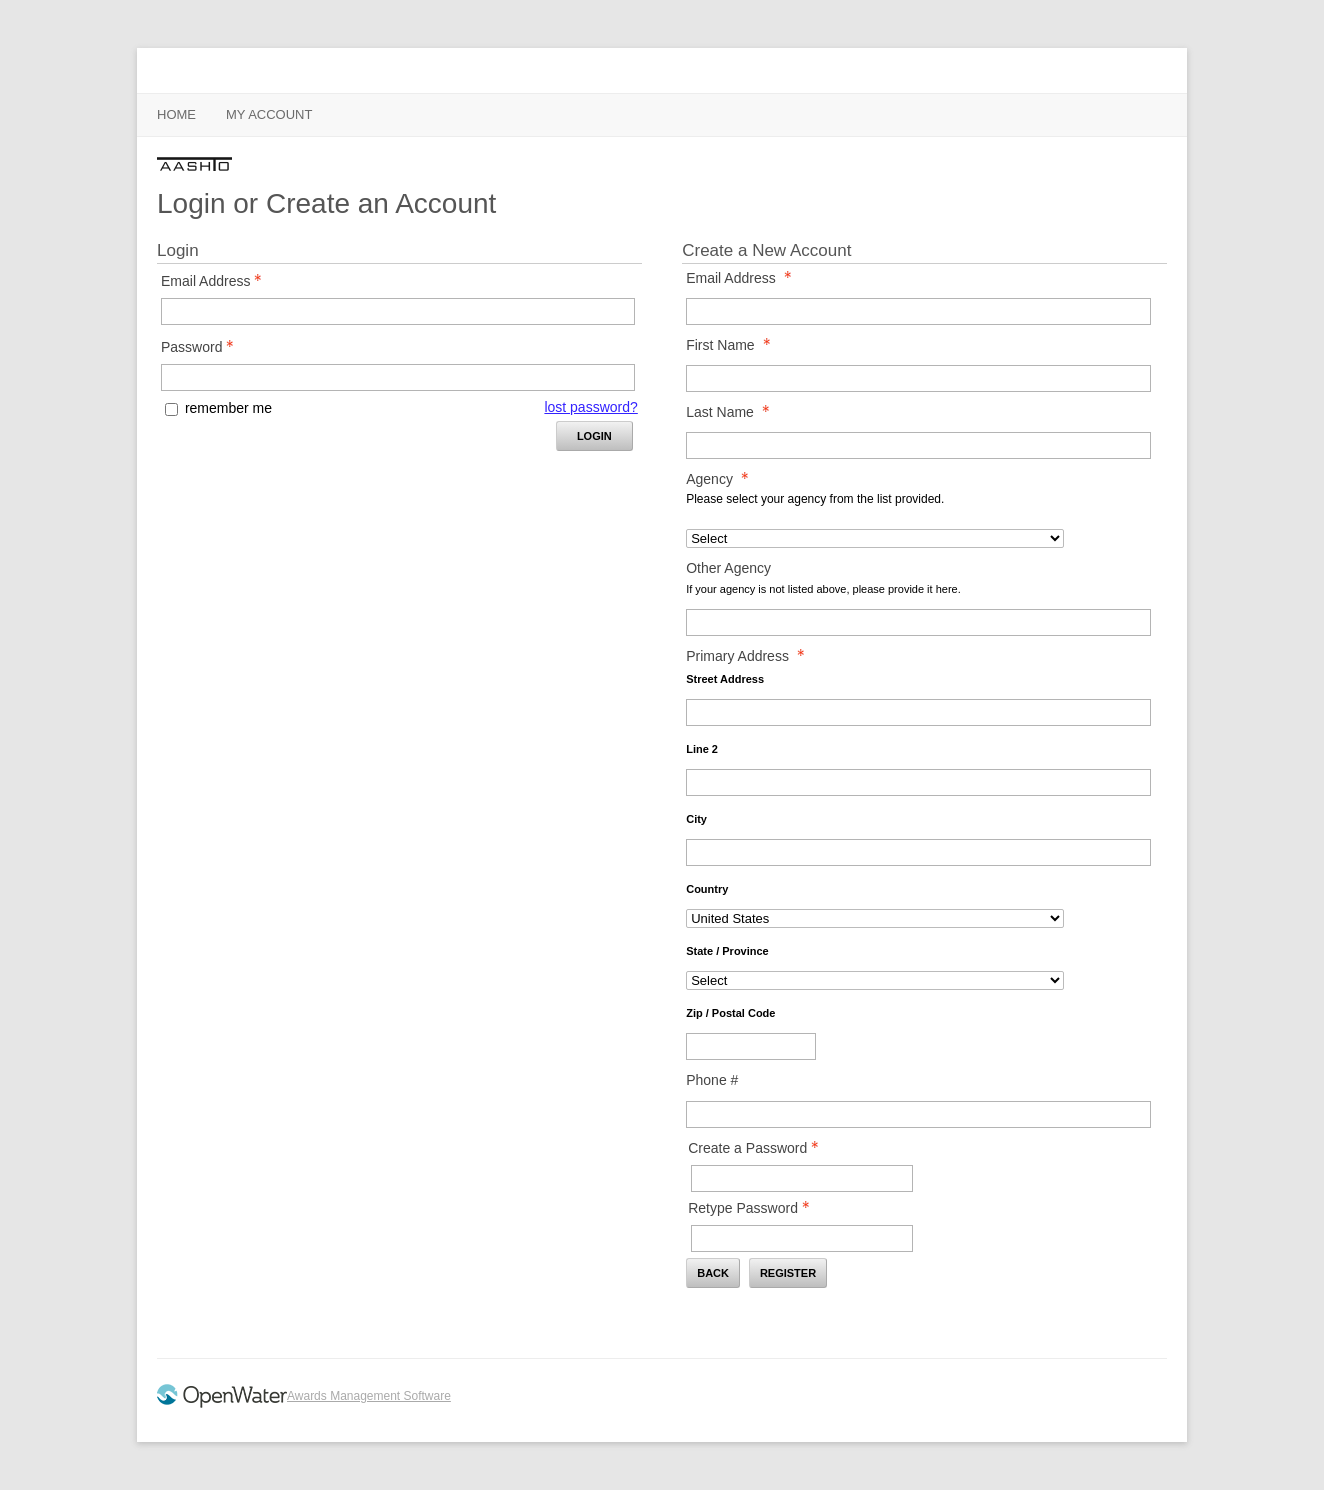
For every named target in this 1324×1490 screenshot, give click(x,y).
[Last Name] (918, 445)
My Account (269, 114)
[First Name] (918, 378)
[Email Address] (918, 311)
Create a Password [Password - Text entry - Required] (759, 1148)
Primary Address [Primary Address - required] (751, 656)
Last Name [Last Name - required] (733, 412)
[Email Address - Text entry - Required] (398, 311)
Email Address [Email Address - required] (744, 278)
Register (788, 1273)
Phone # (712, 1080)
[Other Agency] (918, 622)
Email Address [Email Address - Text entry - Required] (217, 281)
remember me (228, 408)
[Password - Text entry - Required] (398, 377)
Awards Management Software (369, 1396)
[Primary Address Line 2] (918, 782)
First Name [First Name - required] (733, 345)
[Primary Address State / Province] (875, 980)
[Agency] (875, 538)
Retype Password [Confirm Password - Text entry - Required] (754, 1208)
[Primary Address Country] (875, 918)
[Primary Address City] (918, 852)
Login (594, 436)
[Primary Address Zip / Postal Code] (751, 1046)
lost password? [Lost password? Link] (590, 407)
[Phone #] (918, 1114)
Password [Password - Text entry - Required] (203, 347)
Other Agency (728, 568)
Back (713, 1273)
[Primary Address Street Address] (918, 712)
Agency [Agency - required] (723, 479)
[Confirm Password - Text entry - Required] (802, 1238)
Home (176, 114)
